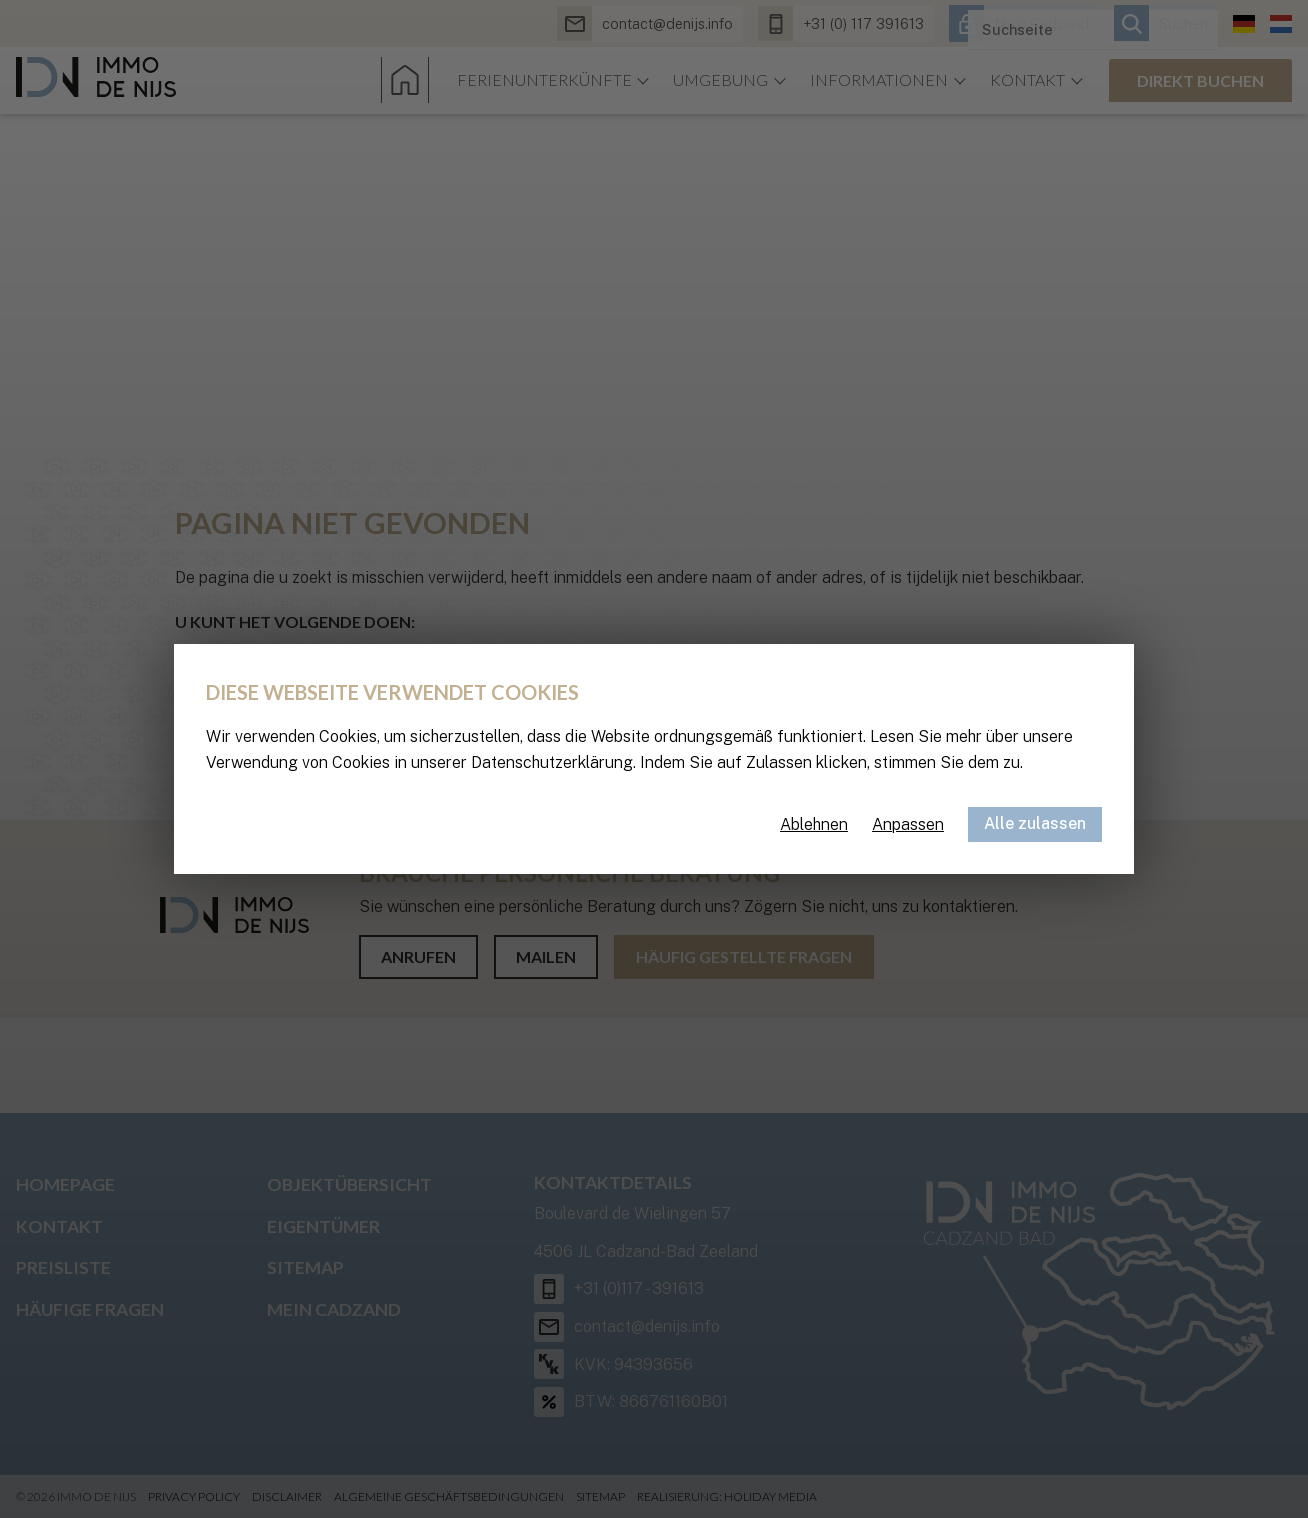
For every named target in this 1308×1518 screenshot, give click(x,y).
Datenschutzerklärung (552, 762)
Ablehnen (814, 824)
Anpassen (908, 824)
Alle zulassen (1035, 823)
